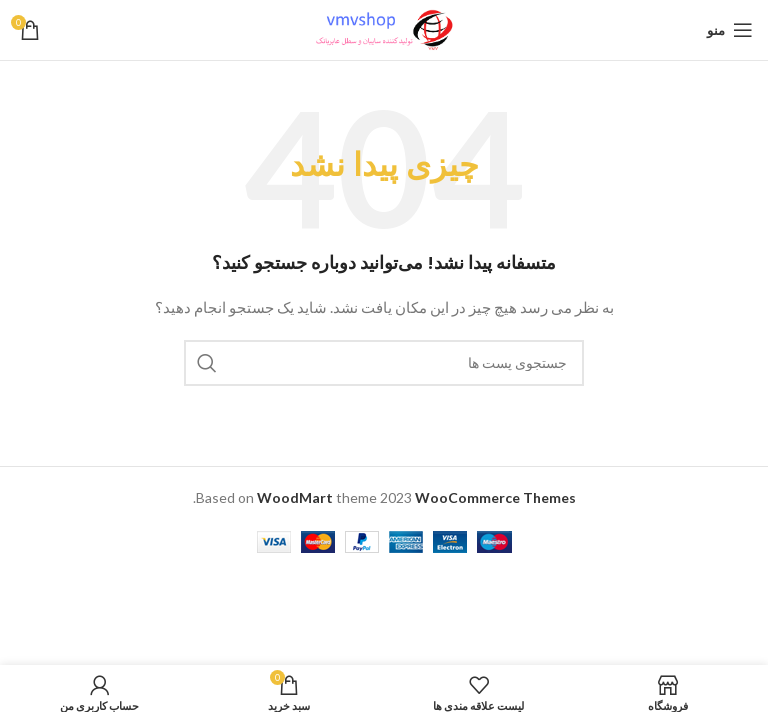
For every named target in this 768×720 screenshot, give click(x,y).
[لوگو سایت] (384, 28)
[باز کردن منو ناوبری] (730, 30)
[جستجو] (384, 363)
